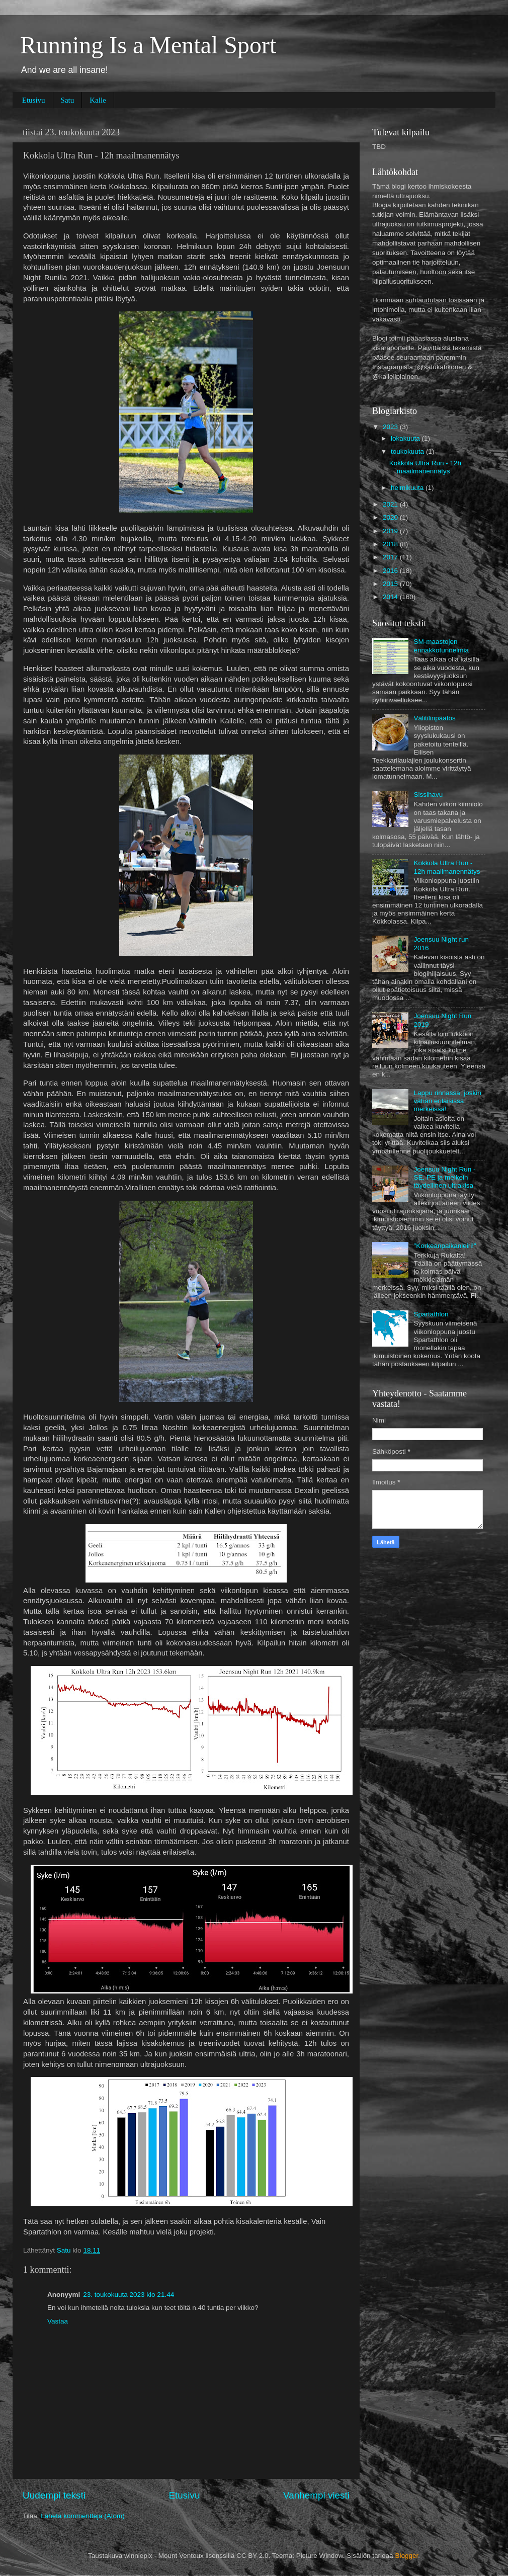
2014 (391, 597)
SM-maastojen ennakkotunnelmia (441, 645)
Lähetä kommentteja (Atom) (83, 2516)
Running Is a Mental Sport (148, 45)
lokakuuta (406, 438)
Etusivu (33, 100)
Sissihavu (428, 794)
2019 (391, 531)
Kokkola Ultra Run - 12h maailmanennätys (425, 467)
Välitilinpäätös (434, 718)
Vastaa (57, 2321)
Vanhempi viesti (316, 2495)
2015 (391, 584)
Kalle (98, 100)
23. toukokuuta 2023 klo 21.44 (128, 2294)
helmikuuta (408, 487)
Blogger (406, 2555)
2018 (391, 544)
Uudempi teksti (54, 2495)
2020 (391, 517)
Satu (67, 100)
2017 (391, 557)
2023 (391, 427)
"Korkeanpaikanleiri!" (444, 1246)
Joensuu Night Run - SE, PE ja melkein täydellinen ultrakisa (444, 1177)
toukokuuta (408, 451)
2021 (391, 504)
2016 (391, 570)
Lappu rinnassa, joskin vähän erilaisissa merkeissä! (447, 1101)
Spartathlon (430, 1314)
